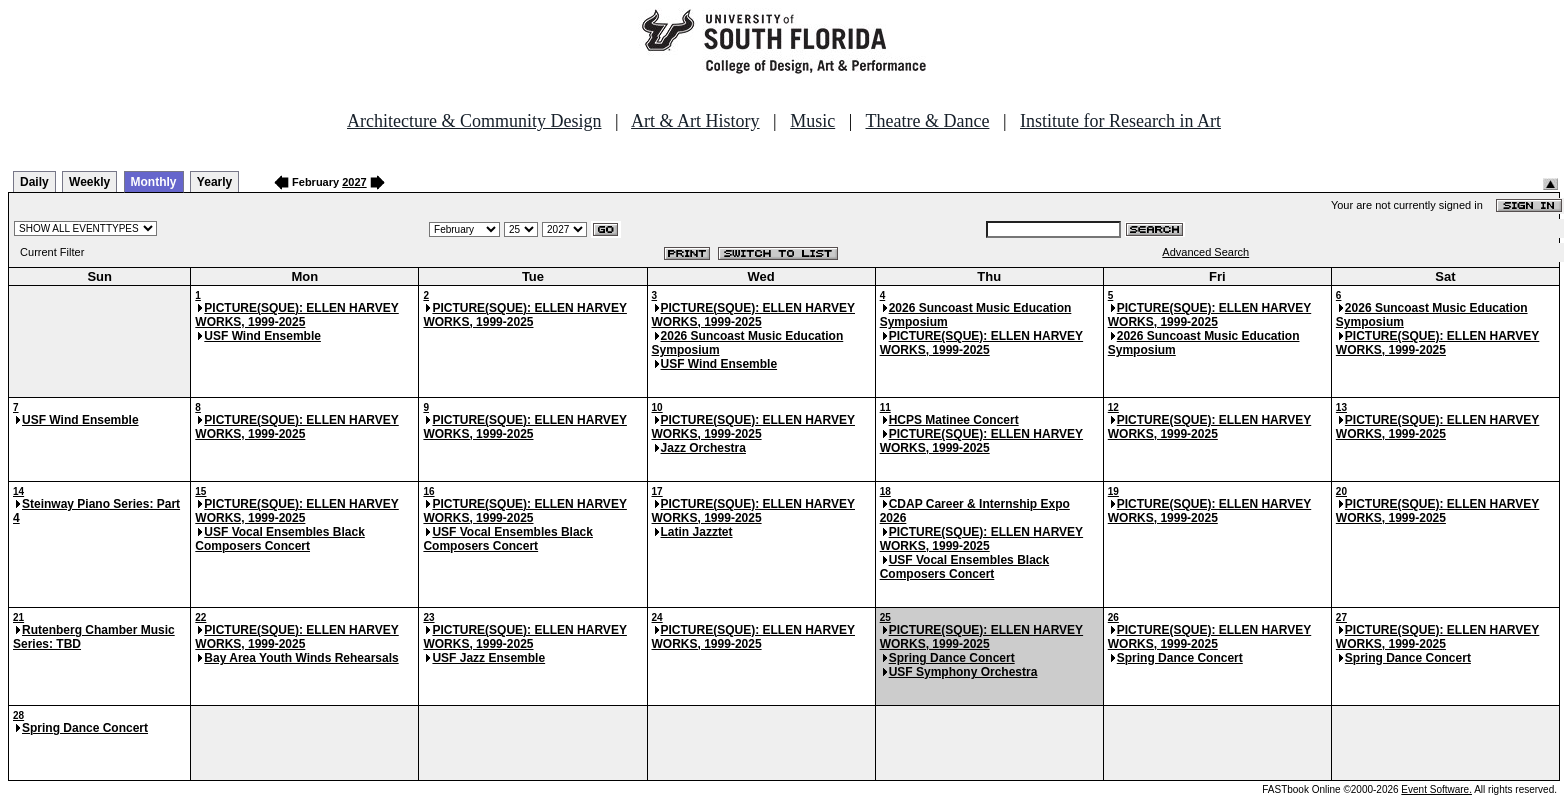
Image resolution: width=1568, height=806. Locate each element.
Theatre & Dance (927, 121)
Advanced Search (1205, 252)
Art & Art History (695, 121)
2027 (354, 182)
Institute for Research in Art (1120, 121)
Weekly (89, 182)
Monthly (154, 182)
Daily (34, 182)
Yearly (214, 182)
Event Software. (1436, 789)
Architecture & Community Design (474, 121)
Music (812, 121)
